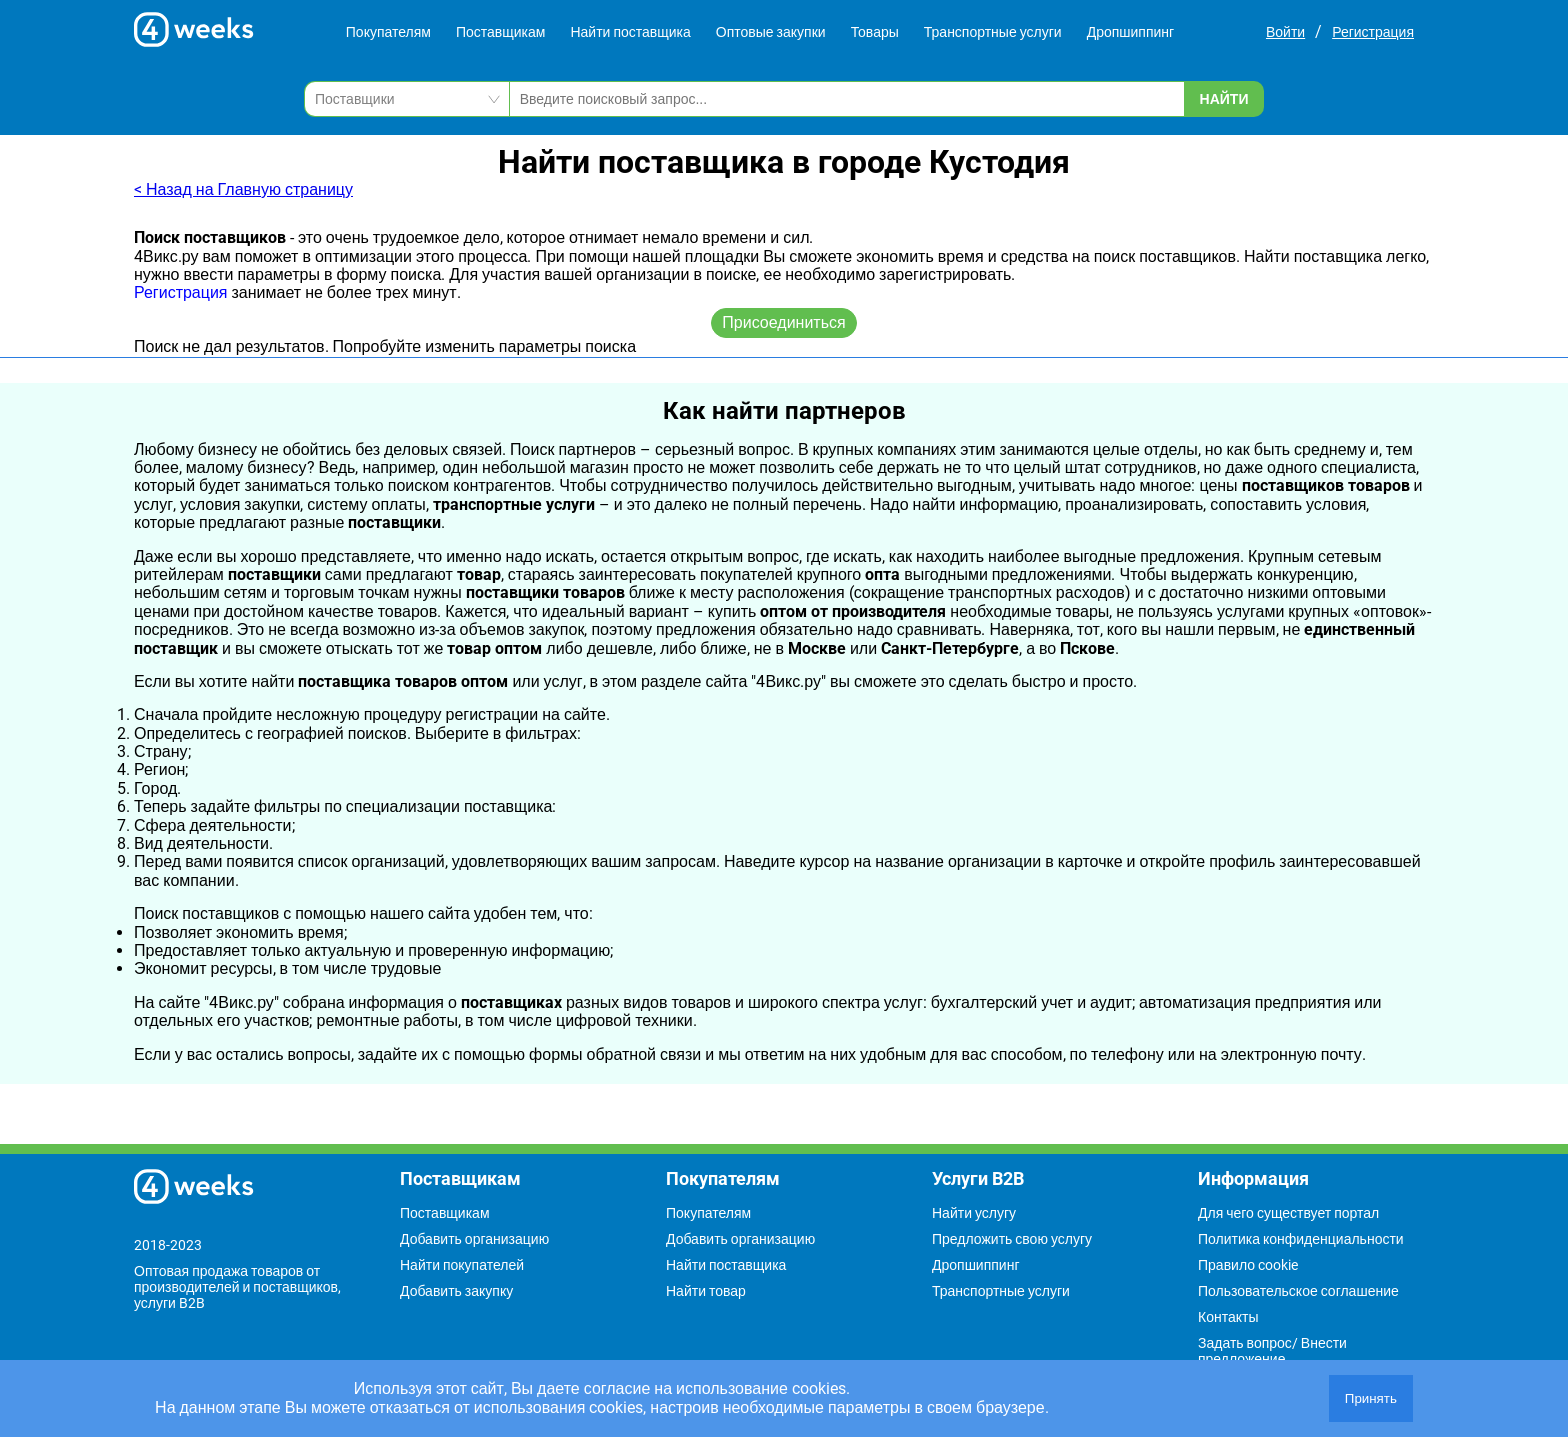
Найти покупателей (462, 1265)
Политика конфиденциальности (1301, 1239)
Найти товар (706, 1291)
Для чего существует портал (1288, 1213)
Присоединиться (783, 322)
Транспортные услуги (993, 32)
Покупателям (388, 32)
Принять (1371, 1398)
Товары (875, 32)
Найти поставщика (630, 32)
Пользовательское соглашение (1298, 1291)
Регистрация (1373, 32)
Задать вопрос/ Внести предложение (1272, 1351)
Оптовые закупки (771, 32)
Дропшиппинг (1131, 32)
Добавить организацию (474, 1239)
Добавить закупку (456, 1291)
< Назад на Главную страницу (243, 189)
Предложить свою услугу (1012, 1239)
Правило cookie (1248, 1265)
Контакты (1228, 1317)
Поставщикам (501, 32)
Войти (1285, 32)
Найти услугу (974, 1213)
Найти (1224, 99)
